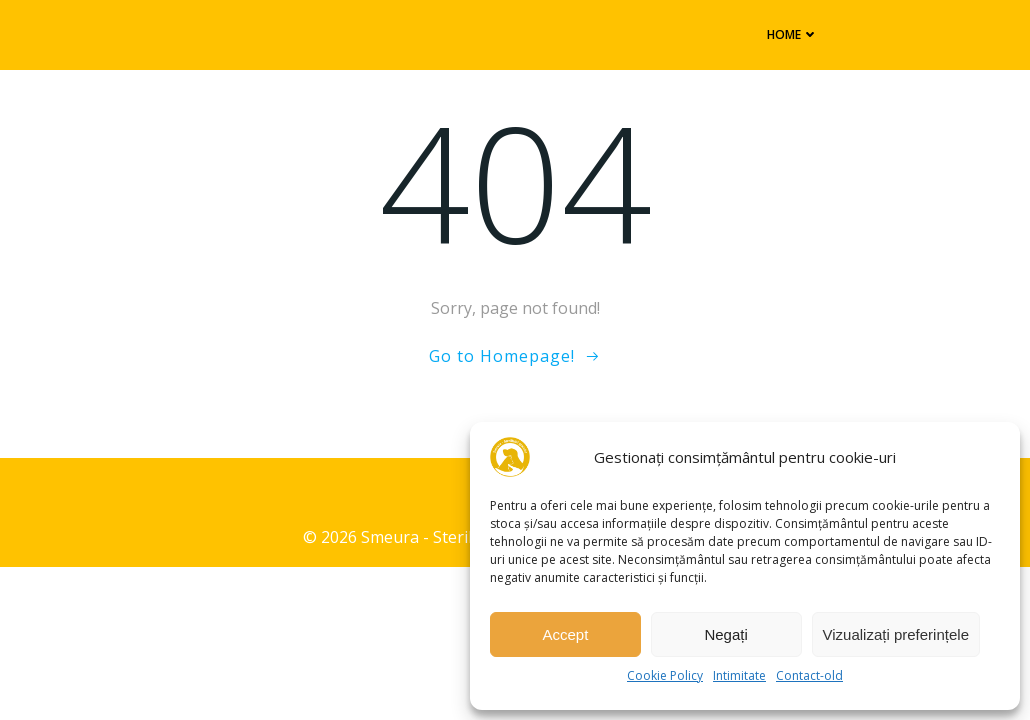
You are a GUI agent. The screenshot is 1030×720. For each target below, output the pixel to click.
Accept (565, 634)
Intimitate (739, 675)
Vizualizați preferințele (896, 634)
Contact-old (809, 675)
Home (784, 33)
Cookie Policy (665, 675)
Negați (725, 634)
